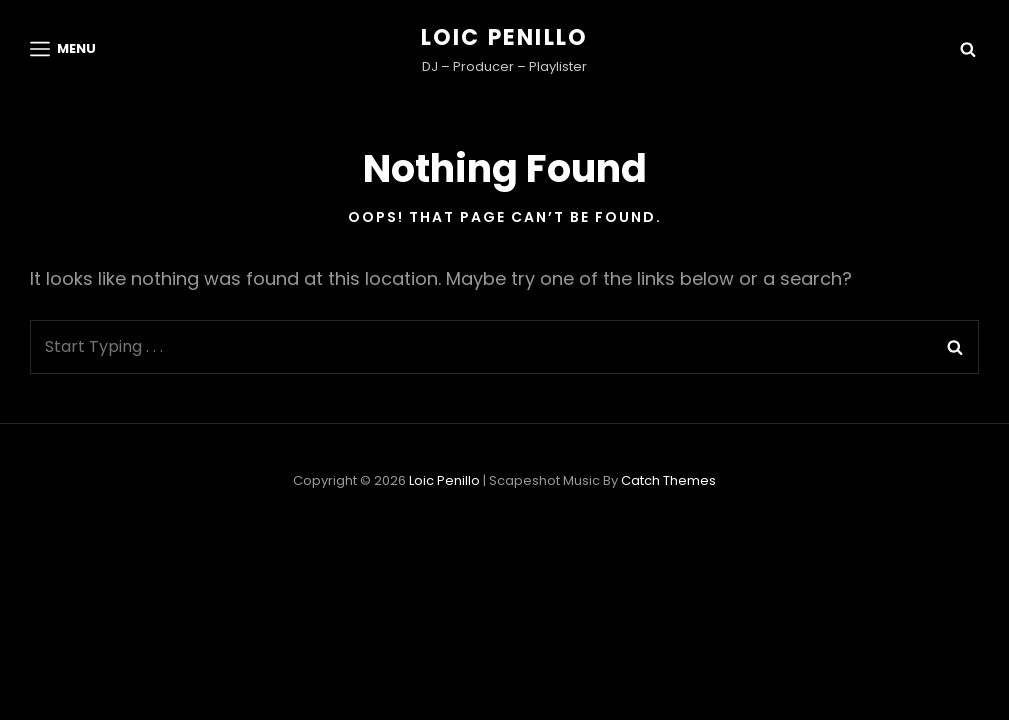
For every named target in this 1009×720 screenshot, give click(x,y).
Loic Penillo (504, 37)
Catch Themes (668, 480)
